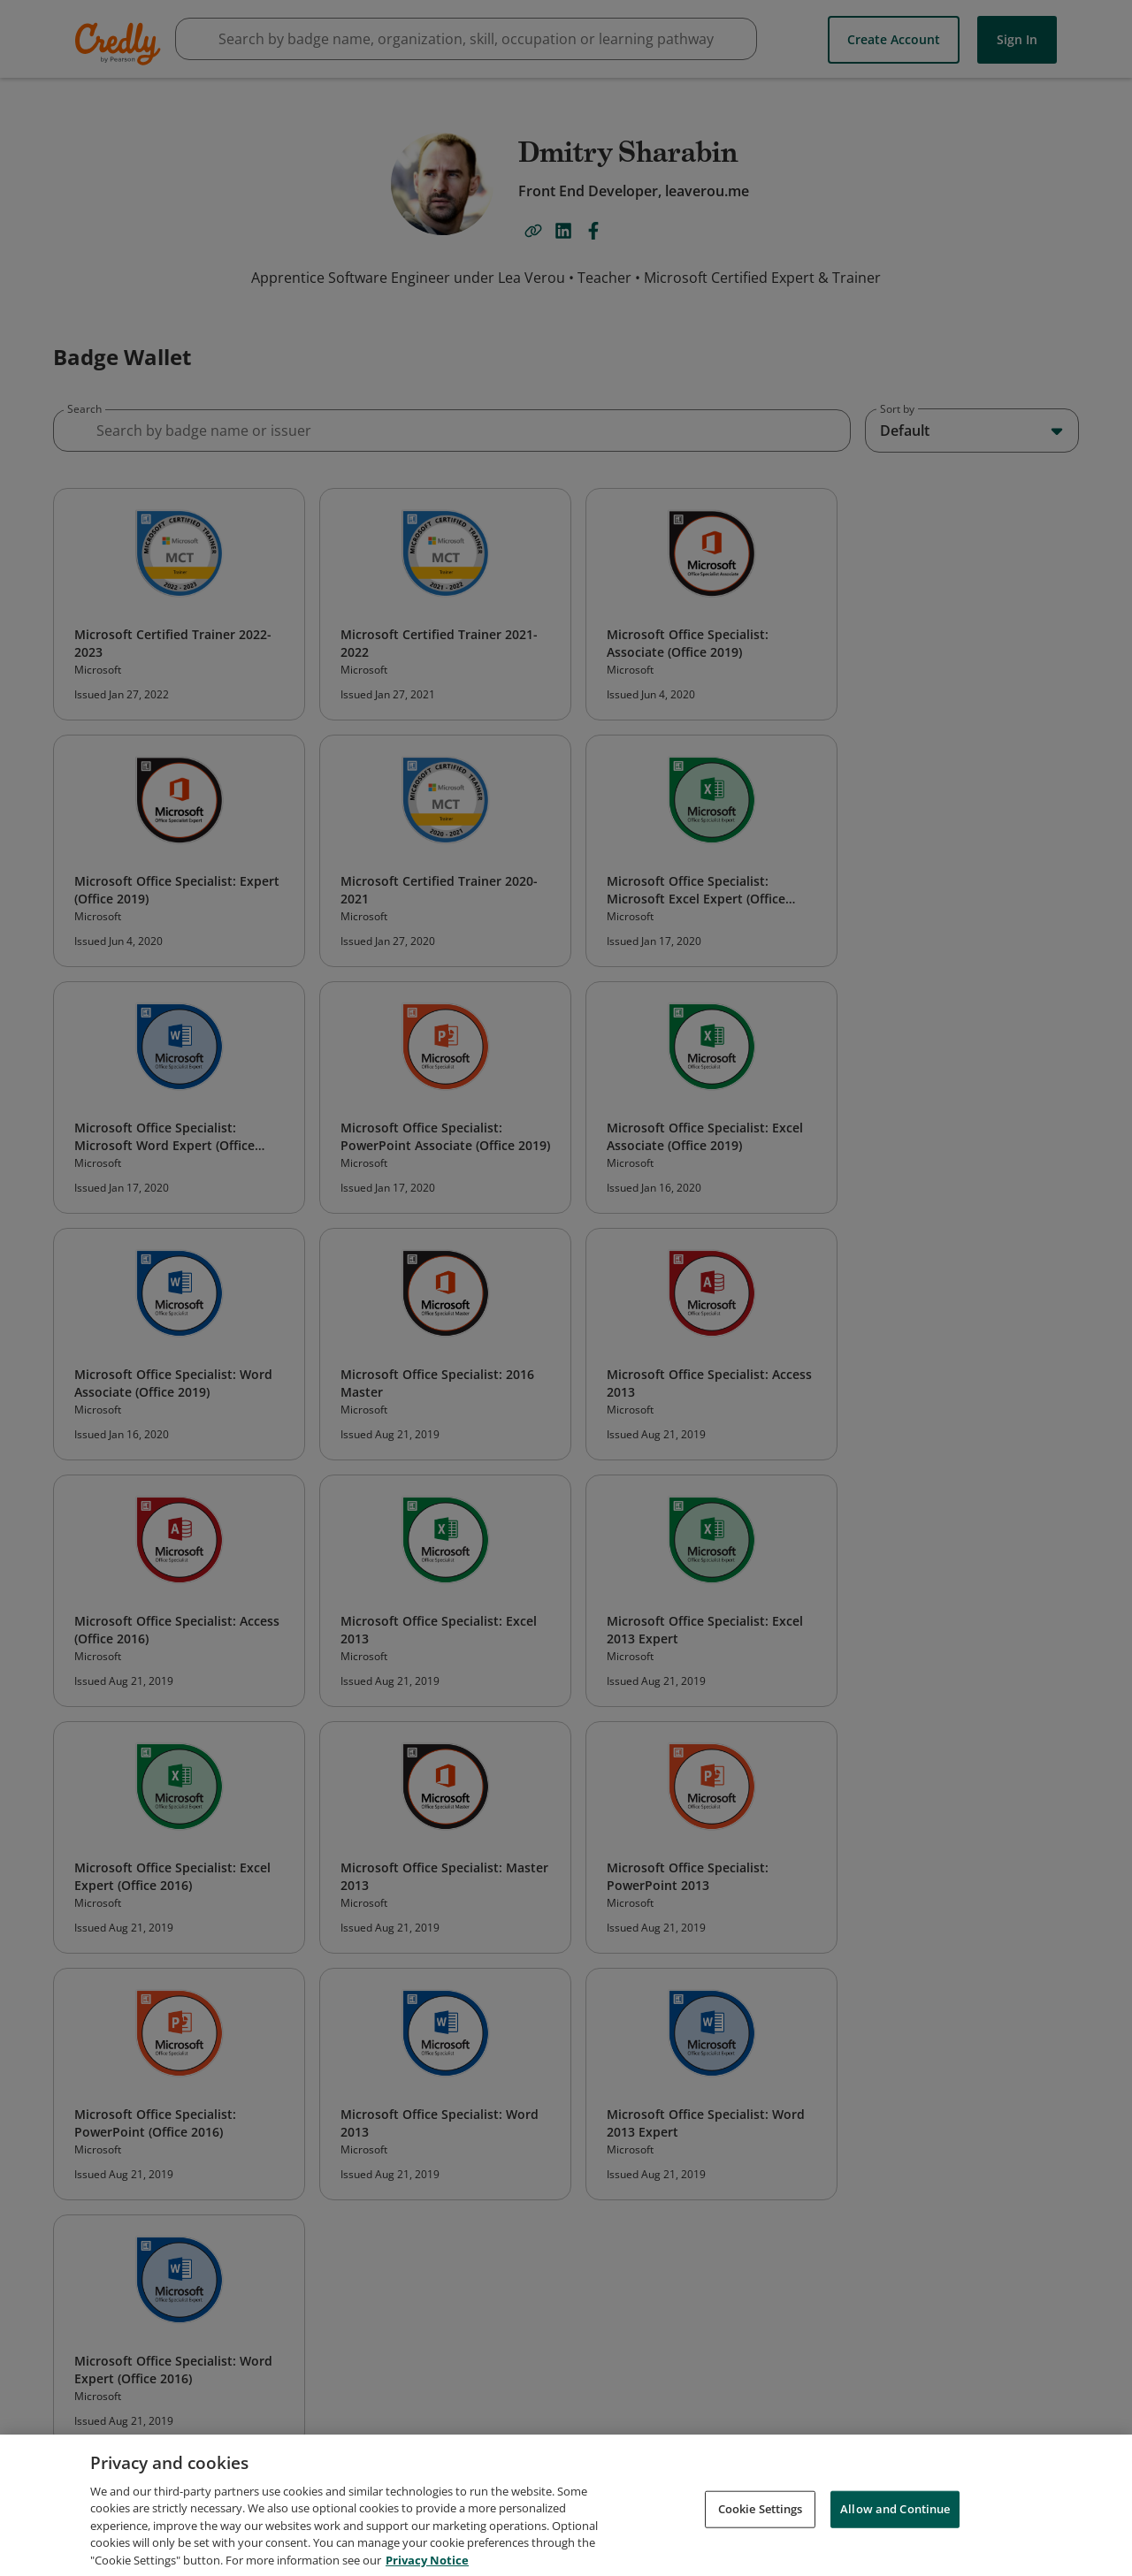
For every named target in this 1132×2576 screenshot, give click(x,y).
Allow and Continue (895, 2523)
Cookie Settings (760, 2523)
